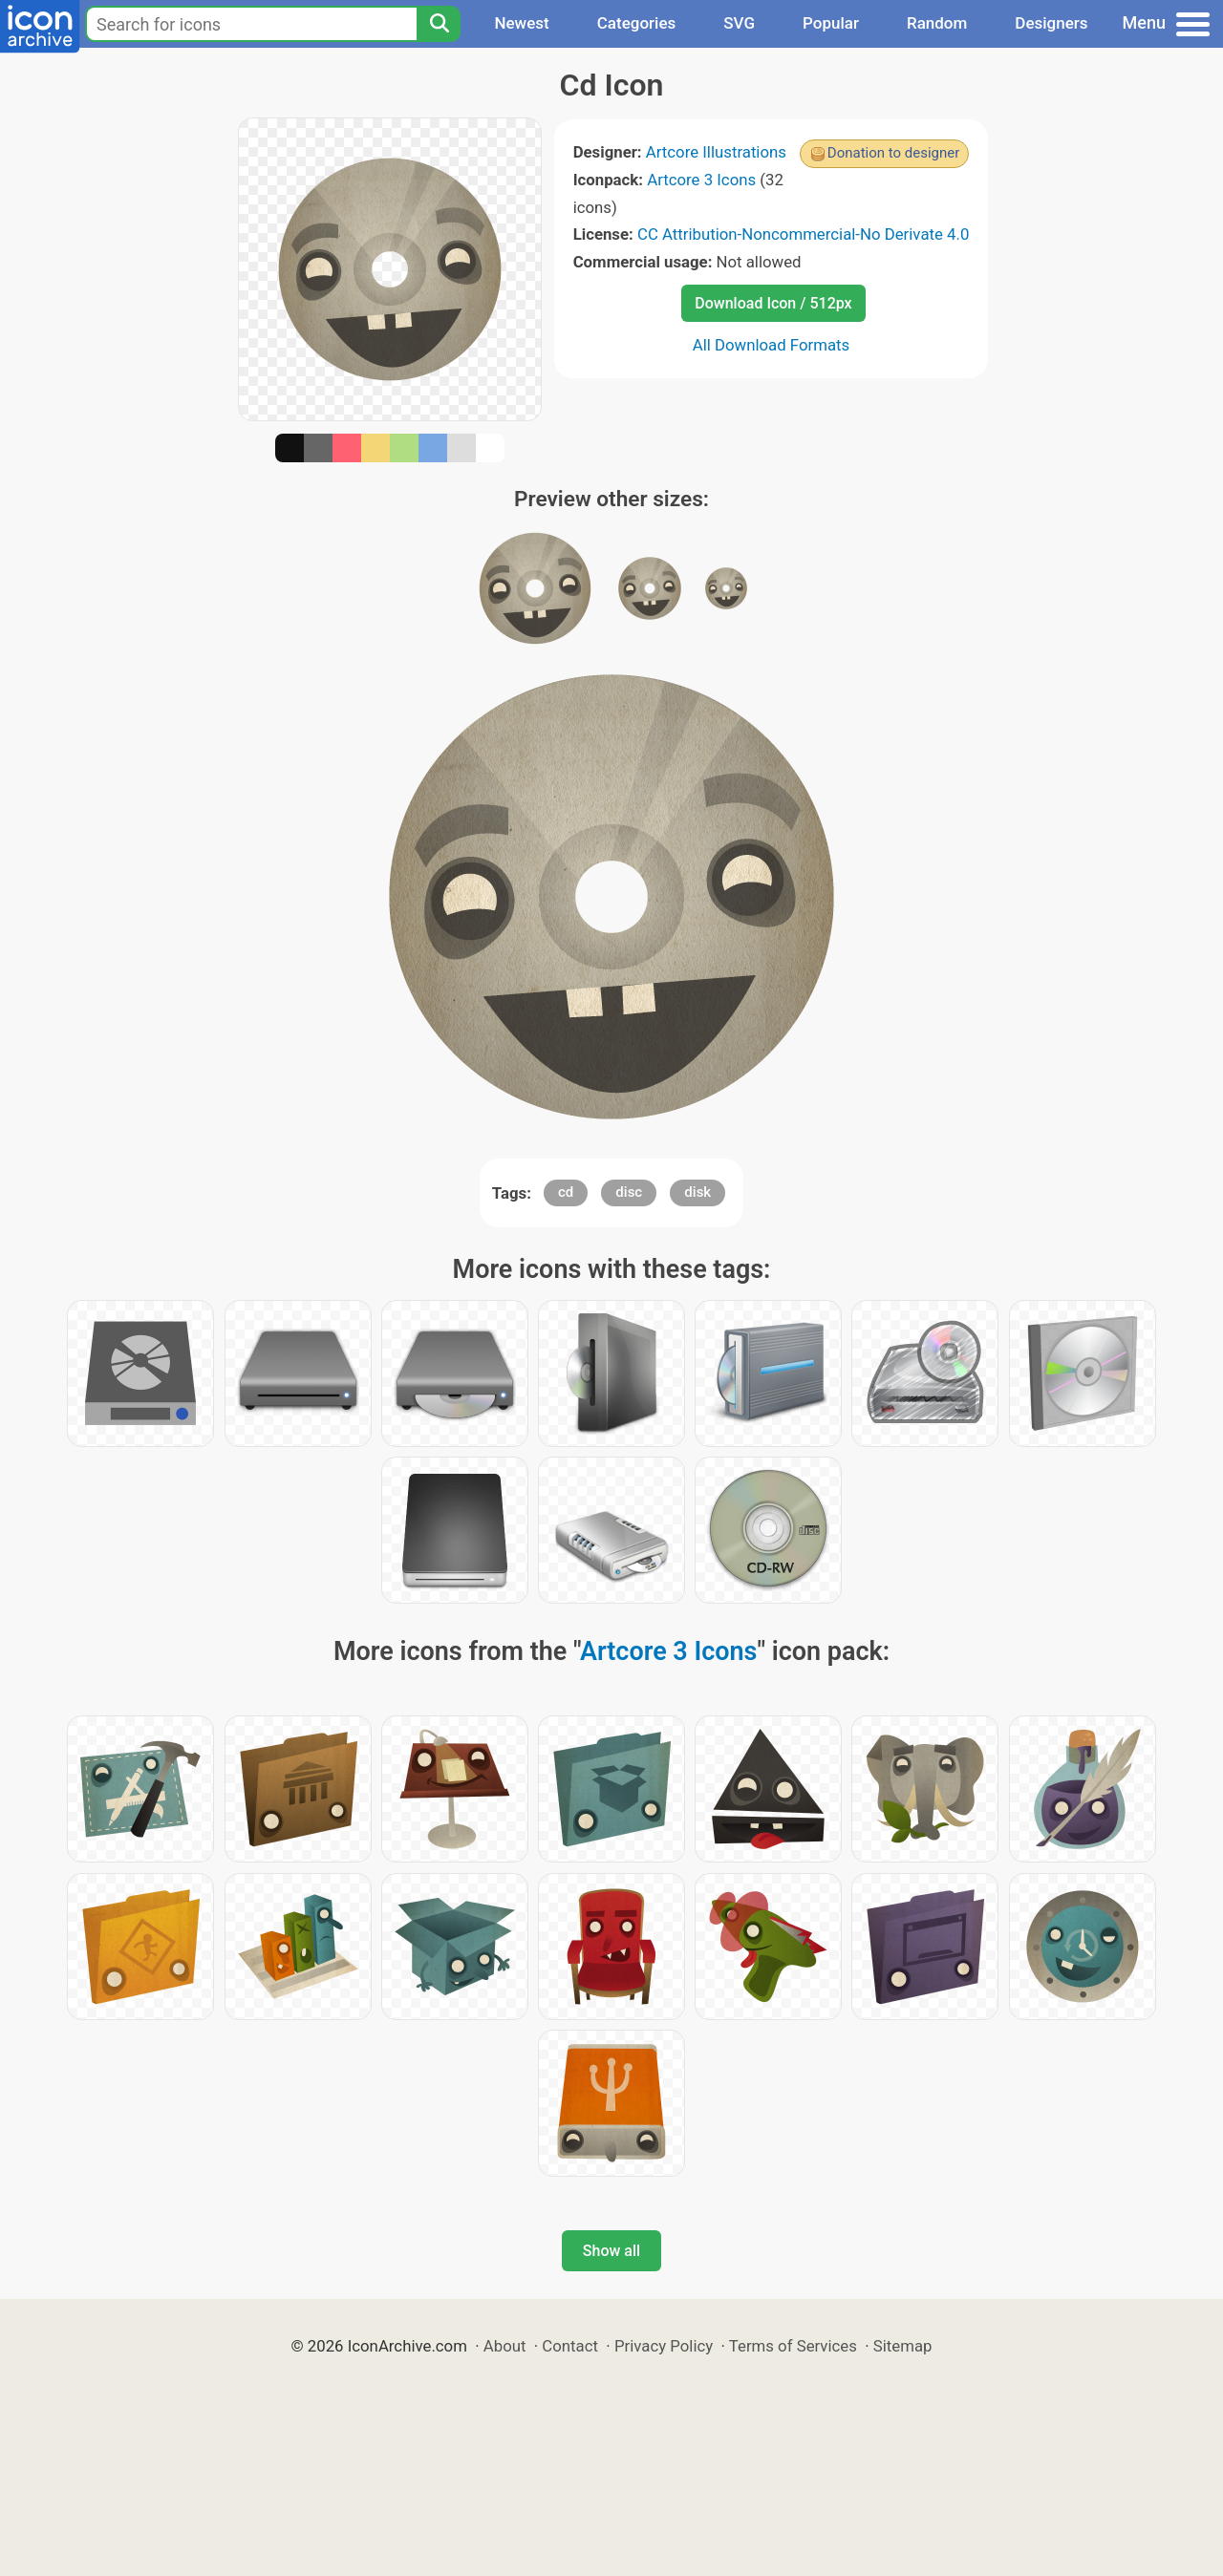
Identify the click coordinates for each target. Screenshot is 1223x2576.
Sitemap (903, 2345)
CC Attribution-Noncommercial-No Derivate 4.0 (803, 234)
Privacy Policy (663, 2345)
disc (628, 1192)
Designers (1051, 22)
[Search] (439, 24)
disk (697, 1192)
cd (565, 1192)
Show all (611, 2251)
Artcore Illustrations (716, 151)
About (504, 2345)
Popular (831, 22)
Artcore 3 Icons (701, 179)
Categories (636, 22)
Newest (521, 22)
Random (937, 22)
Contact (570, 2345)
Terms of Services (793, 2345)
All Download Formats (771, 344)
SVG (739, 22)
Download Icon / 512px (773, 303)
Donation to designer (893, 152)
